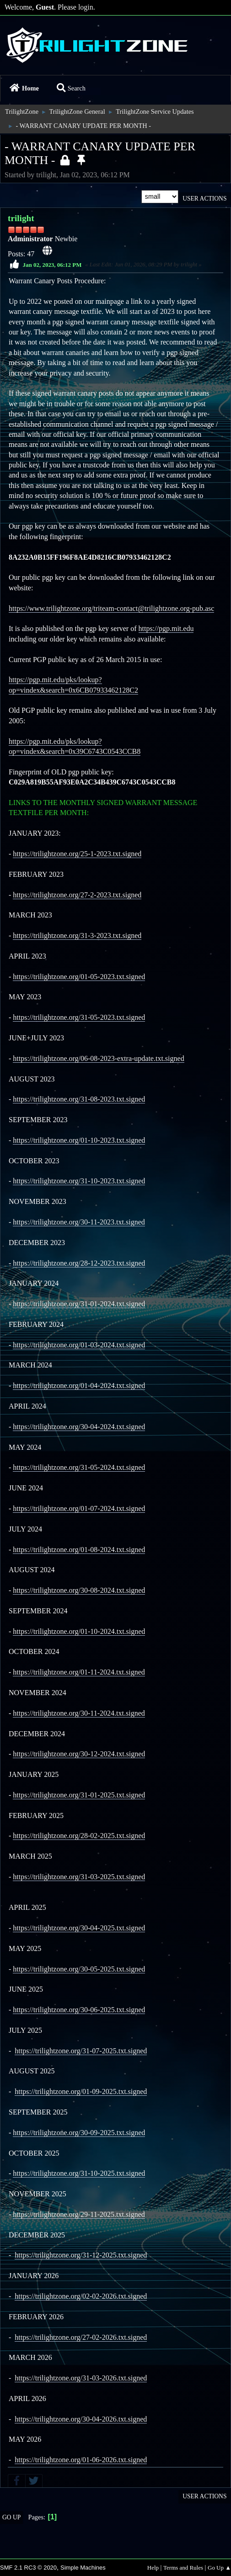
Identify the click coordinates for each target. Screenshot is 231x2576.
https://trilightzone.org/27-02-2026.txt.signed (81, 2337)
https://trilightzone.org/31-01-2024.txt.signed (79, 1304)
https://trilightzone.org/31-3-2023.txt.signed (77, 935)
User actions (204, 198)
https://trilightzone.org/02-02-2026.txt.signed (81, 2296)
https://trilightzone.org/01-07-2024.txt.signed (79, 1508)
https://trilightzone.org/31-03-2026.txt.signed (81, 2378)
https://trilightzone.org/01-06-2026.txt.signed (81, 2460)
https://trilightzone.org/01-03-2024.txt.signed (79, 1345)
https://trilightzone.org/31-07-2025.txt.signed (81, 2051)
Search (71, 88)
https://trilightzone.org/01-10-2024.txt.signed (79, 1631)
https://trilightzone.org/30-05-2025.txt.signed (79, 1969)
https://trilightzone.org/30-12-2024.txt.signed (79, 1754)
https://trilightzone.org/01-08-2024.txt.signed (79, 1549)
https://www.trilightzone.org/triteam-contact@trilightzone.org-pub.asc (111, 608)
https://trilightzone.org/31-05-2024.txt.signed (79, 1467)
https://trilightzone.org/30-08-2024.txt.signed (79, 1590)
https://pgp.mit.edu (166, 628)
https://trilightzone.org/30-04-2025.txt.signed (79, 1928)
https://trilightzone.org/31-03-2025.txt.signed (79, 1877)
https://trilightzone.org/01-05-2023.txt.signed (79, 977)
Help (153, 2567)
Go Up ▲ (219, 2567)
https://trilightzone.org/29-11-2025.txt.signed (79, 2214)
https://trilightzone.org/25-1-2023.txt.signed (77, 854)
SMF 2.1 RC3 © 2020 (28, 2567)
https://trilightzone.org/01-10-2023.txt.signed (79, 1140)
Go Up (11, 2517)
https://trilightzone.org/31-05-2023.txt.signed (79, 1017)
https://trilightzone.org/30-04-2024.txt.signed (79, 1427)
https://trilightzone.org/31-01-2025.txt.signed (79, 1795)
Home (24, 88)
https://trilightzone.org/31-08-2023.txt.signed (79, 1099)
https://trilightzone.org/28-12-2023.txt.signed (79, 1263)
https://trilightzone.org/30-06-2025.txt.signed (79, 2010)
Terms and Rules (183, 2567)
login (85, 7)
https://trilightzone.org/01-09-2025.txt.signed (81, 2091)
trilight (21, 218)
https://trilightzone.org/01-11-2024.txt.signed (79, 1672)
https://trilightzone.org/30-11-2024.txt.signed (79, 1713)
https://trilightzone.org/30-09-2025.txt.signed (79, 2132)
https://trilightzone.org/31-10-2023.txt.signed (79, 1181)
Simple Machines (83, 2567)
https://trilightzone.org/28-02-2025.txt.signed (79, 1835)
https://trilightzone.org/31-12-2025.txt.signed (81, 2255)
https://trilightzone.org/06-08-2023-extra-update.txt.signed (98, 1058)
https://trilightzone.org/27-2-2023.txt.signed (77, 895)
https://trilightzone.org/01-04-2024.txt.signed (79, 1385)
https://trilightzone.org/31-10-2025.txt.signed (79, 2173)
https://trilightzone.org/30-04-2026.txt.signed (81, 2419)
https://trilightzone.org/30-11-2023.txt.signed (79, 1222)
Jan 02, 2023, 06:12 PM (52, 264)
